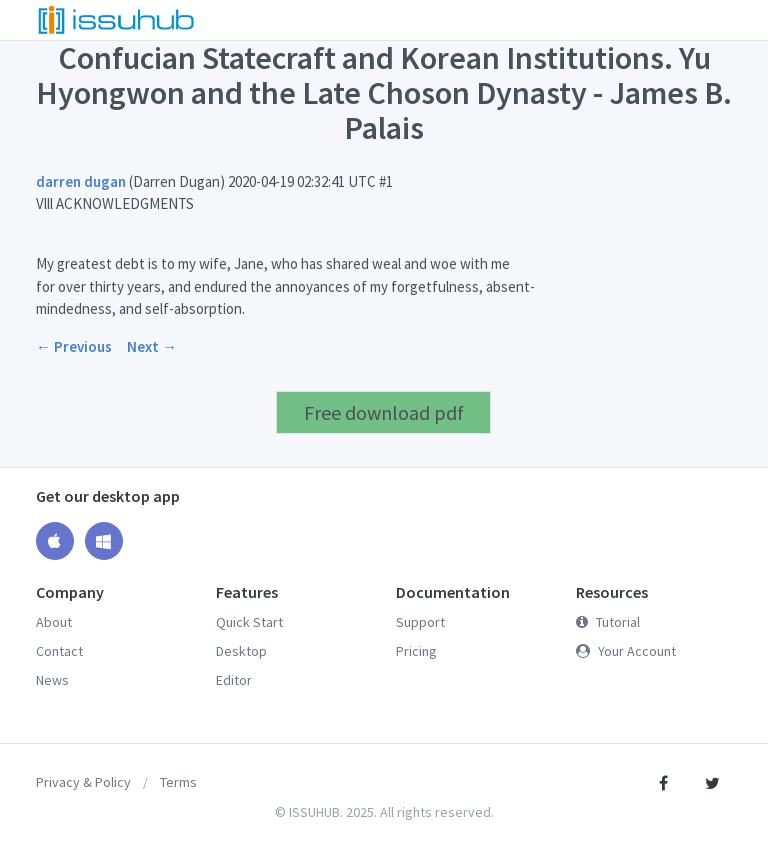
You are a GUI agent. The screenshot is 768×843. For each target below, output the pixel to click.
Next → (152, 346)
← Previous (74, 346)
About (54, 622)
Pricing (416, 651)
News (52, 680)
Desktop (241, 651)
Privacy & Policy (83, 782)
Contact (59, 651)
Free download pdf (384, 412)
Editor (234, 680)
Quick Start (249, 622)
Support (420, 622)
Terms (178, 782)
